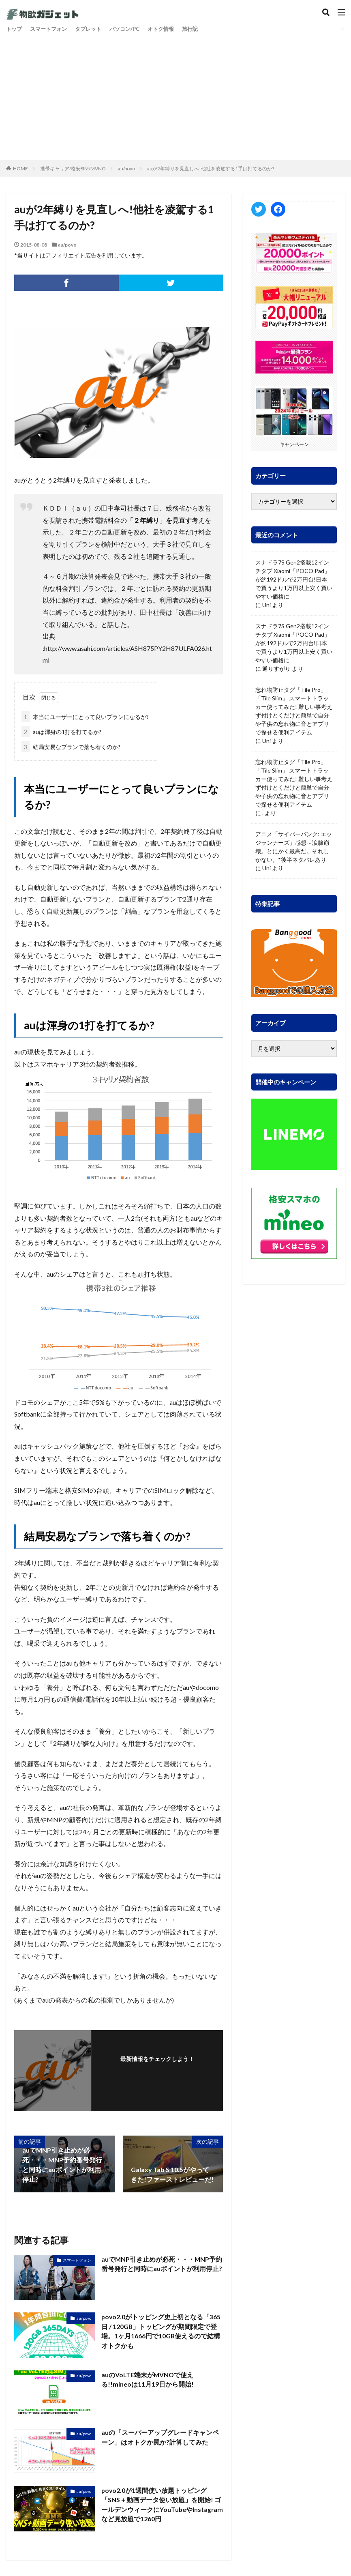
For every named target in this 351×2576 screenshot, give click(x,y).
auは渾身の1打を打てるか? (61, 731)
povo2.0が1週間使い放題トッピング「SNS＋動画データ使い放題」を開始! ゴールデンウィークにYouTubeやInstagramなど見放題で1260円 (161, 2505)
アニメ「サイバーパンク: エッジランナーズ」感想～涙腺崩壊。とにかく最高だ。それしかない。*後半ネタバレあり (293, 847)
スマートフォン (51, 29)
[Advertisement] (175, 95)
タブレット (93, 29)
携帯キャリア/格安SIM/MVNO (73, 168)
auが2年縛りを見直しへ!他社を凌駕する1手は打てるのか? (210, 168)
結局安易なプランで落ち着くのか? (70, 746)
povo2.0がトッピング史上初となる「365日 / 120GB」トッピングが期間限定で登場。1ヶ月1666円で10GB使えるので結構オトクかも (161, 2331)
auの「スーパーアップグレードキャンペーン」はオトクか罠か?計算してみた (160, 2437)
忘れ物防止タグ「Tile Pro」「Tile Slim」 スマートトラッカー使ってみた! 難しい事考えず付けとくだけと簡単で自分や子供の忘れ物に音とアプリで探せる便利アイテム (293, 711)
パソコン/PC (132, 29)
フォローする (157, 2069)
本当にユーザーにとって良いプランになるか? (85, 716)
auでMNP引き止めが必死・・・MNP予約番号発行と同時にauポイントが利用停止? (162, 2264)
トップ (14, 29)
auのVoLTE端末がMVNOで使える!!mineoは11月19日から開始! (148, 2380)
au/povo (126, 168)
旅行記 (201, 29)
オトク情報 (170, 29)
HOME (20, 168)
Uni (266, 604)
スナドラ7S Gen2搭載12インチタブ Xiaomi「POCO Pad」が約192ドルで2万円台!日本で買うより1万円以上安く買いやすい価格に (293, 579)
